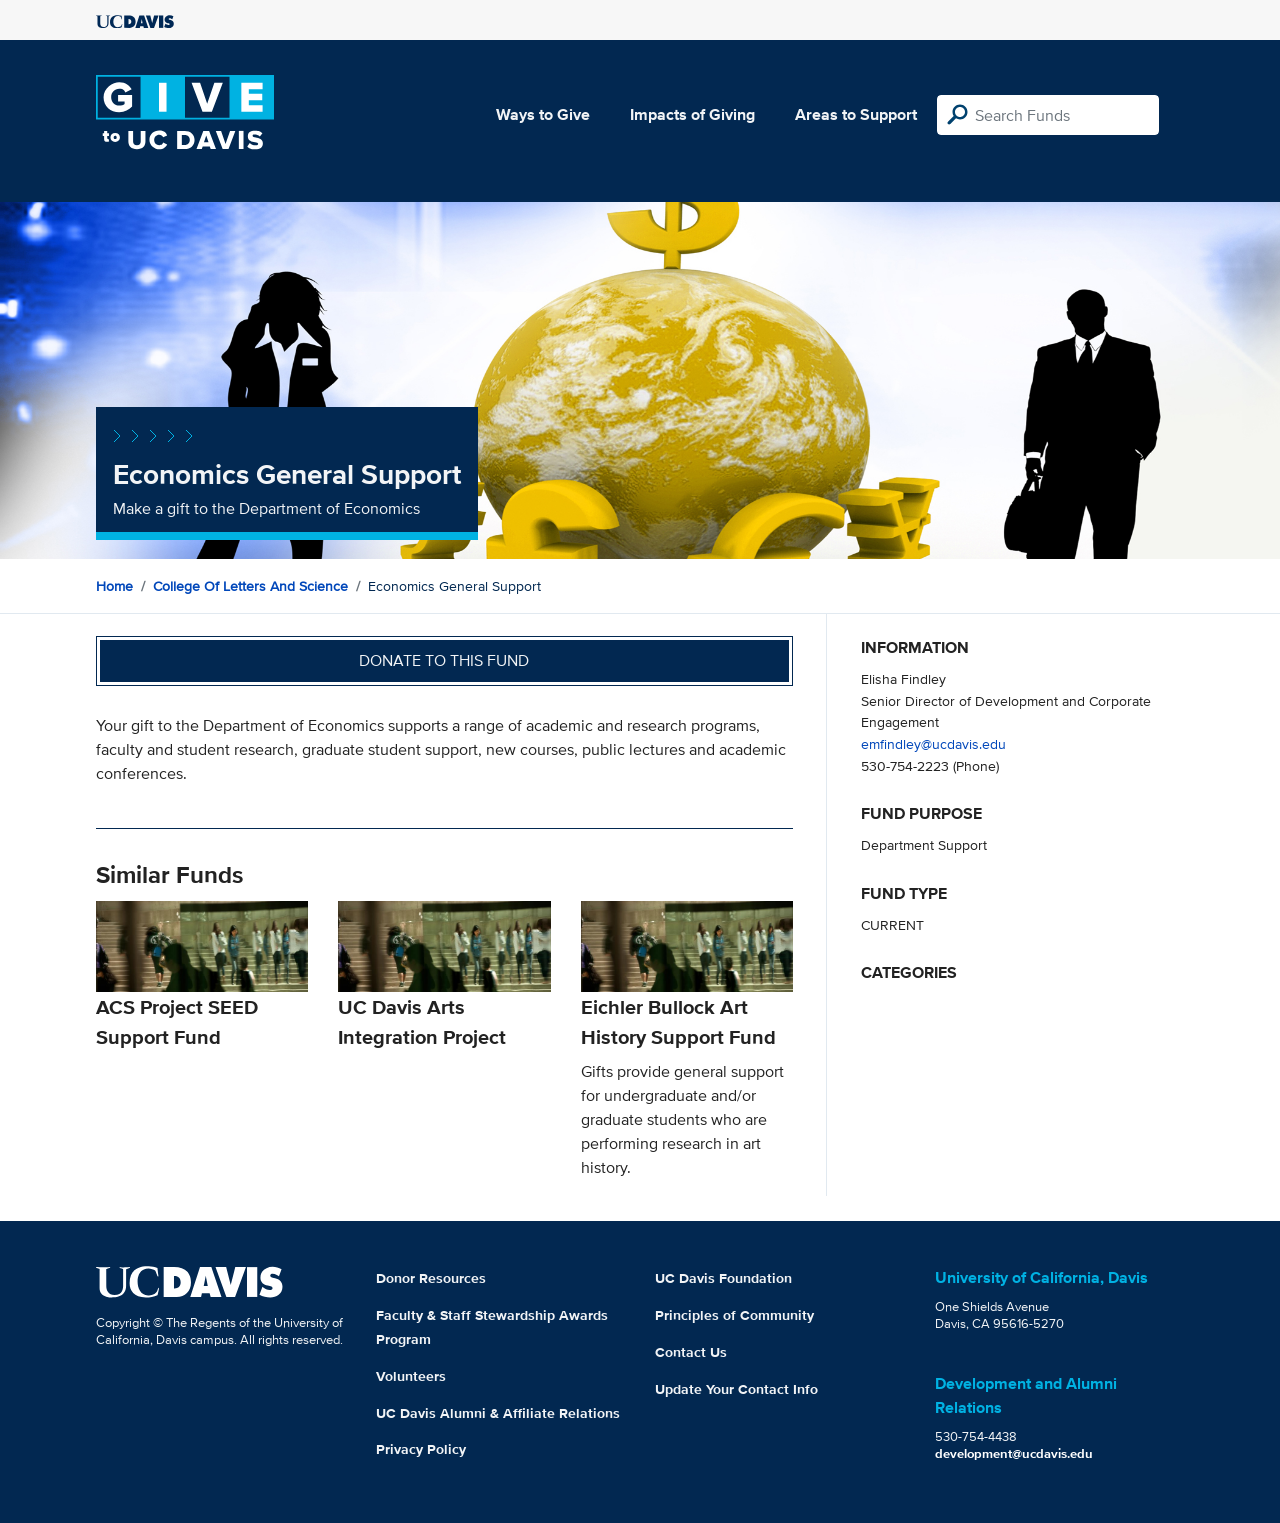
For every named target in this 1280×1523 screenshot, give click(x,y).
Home (114, 586)
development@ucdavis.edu (1014, 1453)
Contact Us (691, 1352)
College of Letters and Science (250, 586)
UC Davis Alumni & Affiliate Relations (498, 1413)
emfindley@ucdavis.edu (933, 743)
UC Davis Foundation (723, 1278)
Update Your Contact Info (736, 1389)
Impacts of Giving (692, 114)
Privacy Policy (421, 1449)
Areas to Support (856, 114)
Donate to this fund (444, 660)
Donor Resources (431, 1278)
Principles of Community (734, 1315)
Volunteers (411, 1376)
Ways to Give (543, 114)
